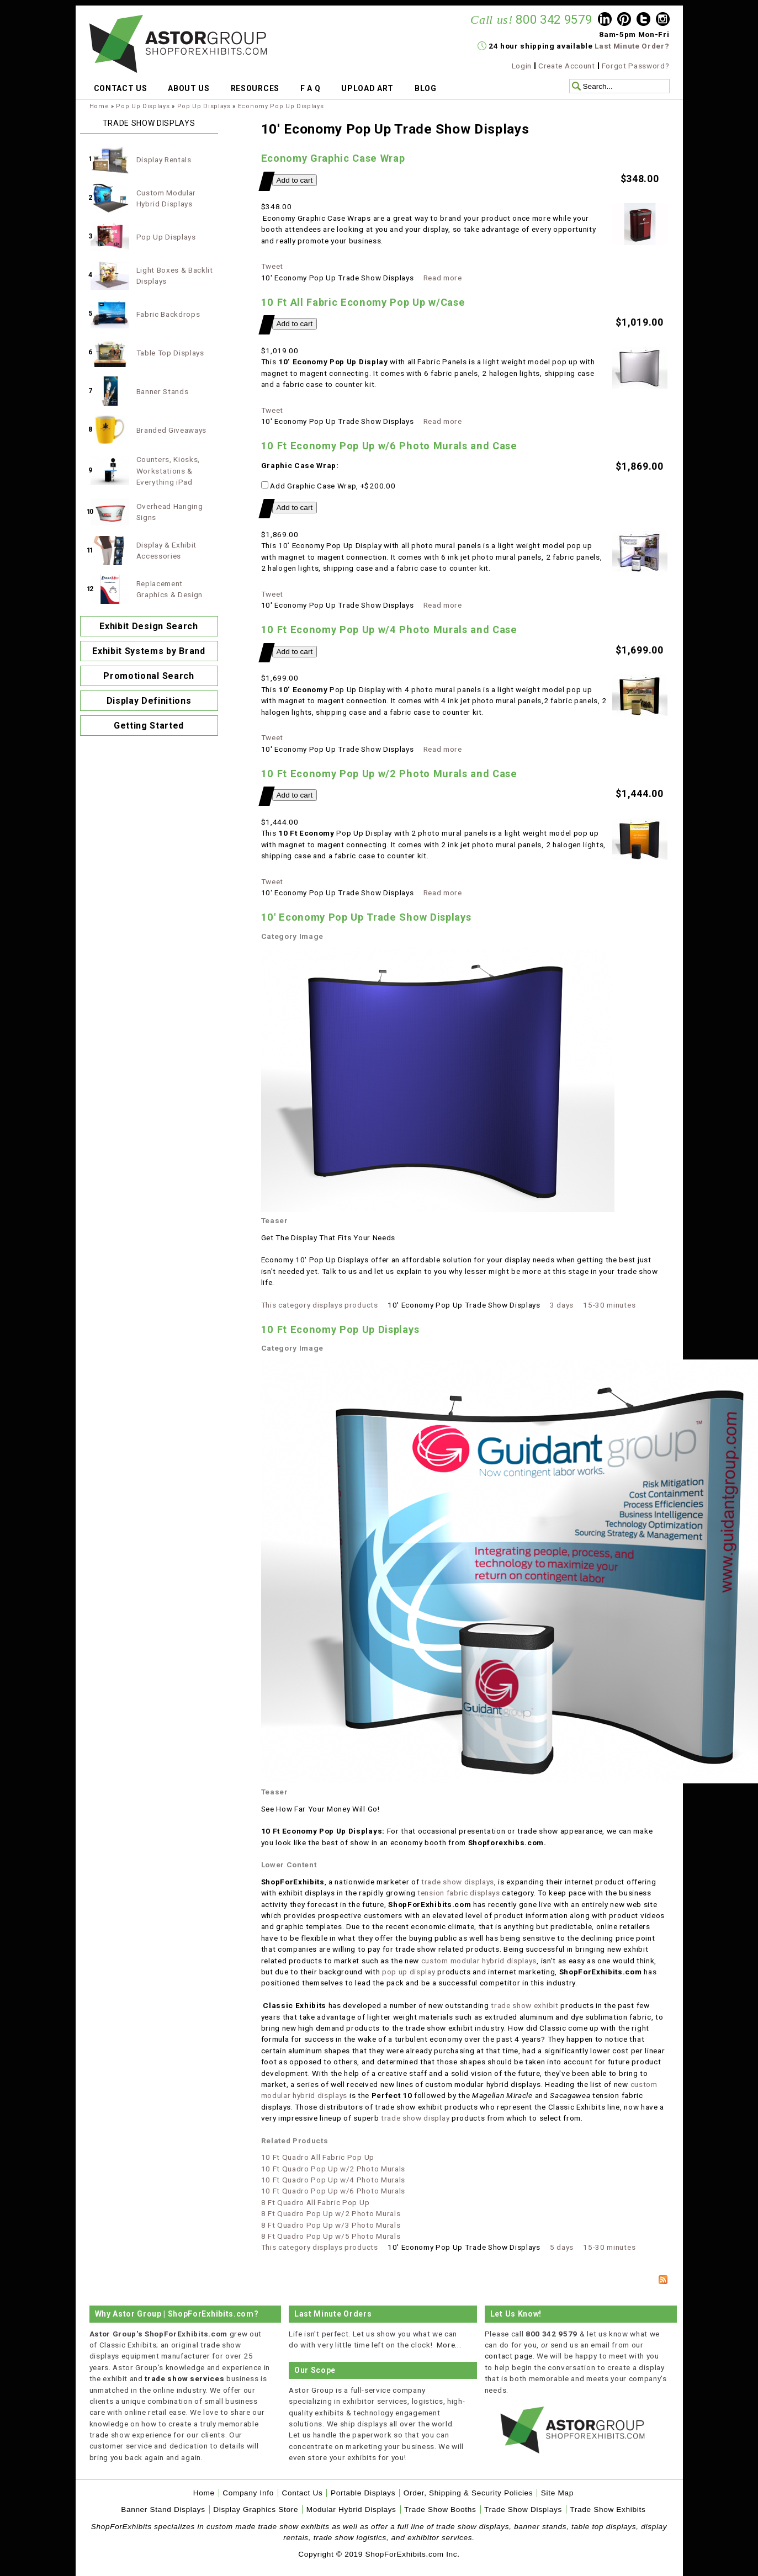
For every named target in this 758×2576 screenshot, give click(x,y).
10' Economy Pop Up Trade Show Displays (366, 917)
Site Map (557, 2493)
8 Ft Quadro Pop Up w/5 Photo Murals (331, 2236)
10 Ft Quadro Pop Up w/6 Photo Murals (333, 2190)
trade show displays (457, 1881)
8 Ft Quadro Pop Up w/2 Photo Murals (331, 2213)
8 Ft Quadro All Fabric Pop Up (315, 2202)
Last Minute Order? (632, 45)
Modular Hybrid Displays (351, 2509)
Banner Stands (162, 391)
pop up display (409, 1971)
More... (449, 2344)
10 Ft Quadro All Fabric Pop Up (317, 2157)
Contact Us (302, 2493)
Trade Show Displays (523, 2509)
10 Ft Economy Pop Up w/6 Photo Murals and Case (389, 446)
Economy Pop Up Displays (281, 106)
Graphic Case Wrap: (300, 465)
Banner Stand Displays (163, 2509)
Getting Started (149, 725)
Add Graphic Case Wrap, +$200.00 (328, 485)
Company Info (248, 2493)
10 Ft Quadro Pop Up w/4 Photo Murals (333, 2179)
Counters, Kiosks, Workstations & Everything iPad (168, 470)
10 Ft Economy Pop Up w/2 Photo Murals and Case (389, 773)
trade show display (414, 2117)
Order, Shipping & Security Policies (468, 2493)
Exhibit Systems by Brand (148, 651)
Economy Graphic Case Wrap (333, 158)
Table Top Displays (170, 352)
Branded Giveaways (171, 430)
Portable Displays (363, 2493)
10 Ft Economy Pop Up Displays (340, 1329)
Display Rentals (164, 159)
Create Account (566, 65)
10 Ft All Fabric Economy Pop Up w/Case (363, 302)
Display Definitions (149, 700)
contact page (509, 2355)
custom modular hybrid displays (479, 1960)
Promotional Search (148, 676)
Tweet (272, 266)
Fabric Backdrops (168, 314)
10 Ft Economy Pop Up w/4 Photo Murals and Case (389, 629)
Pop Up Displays (142, 106)
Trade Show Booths (440, 2509)
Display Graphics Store (255, 2509)
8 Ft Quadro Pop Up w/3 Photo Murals (331, 2225)
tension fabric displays (458, 1892)
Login (522, 65)
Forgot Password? (636, 65)
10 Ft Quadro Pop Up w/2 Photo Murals (333, 2168)
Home (99, 106)
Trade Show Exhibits (607, 2509)
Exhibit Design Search (148, 626)
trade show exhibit (524, 2005)
